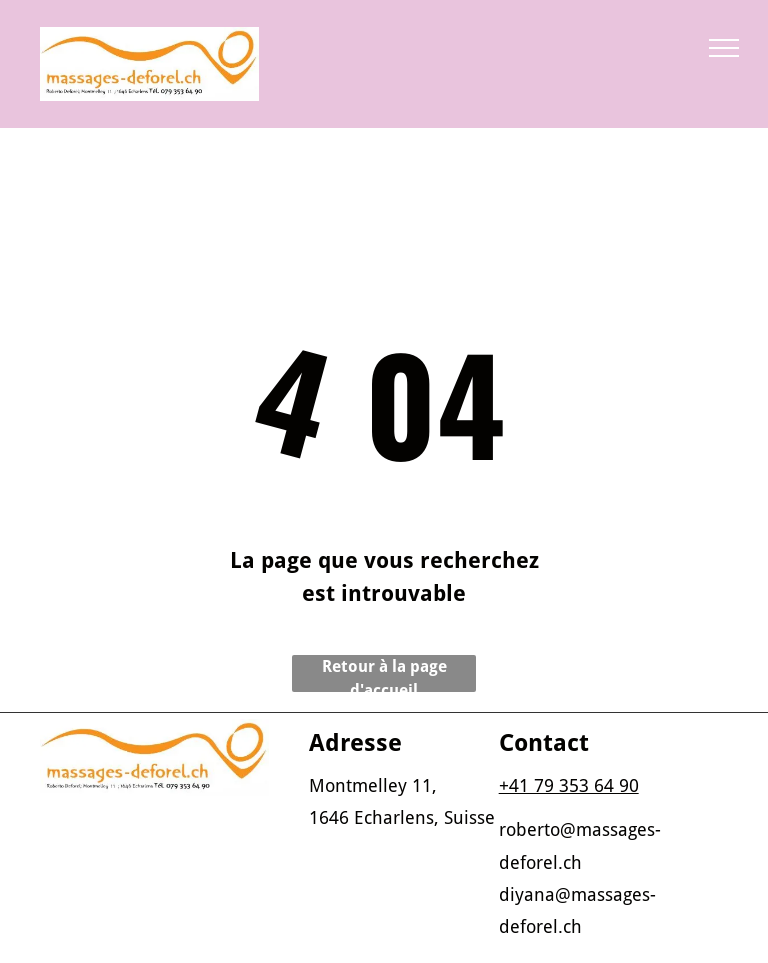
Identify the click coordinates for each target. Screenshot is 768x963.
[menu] (724, 48)
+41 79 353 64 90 (569, 785)
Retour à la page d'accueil (384, 674)
